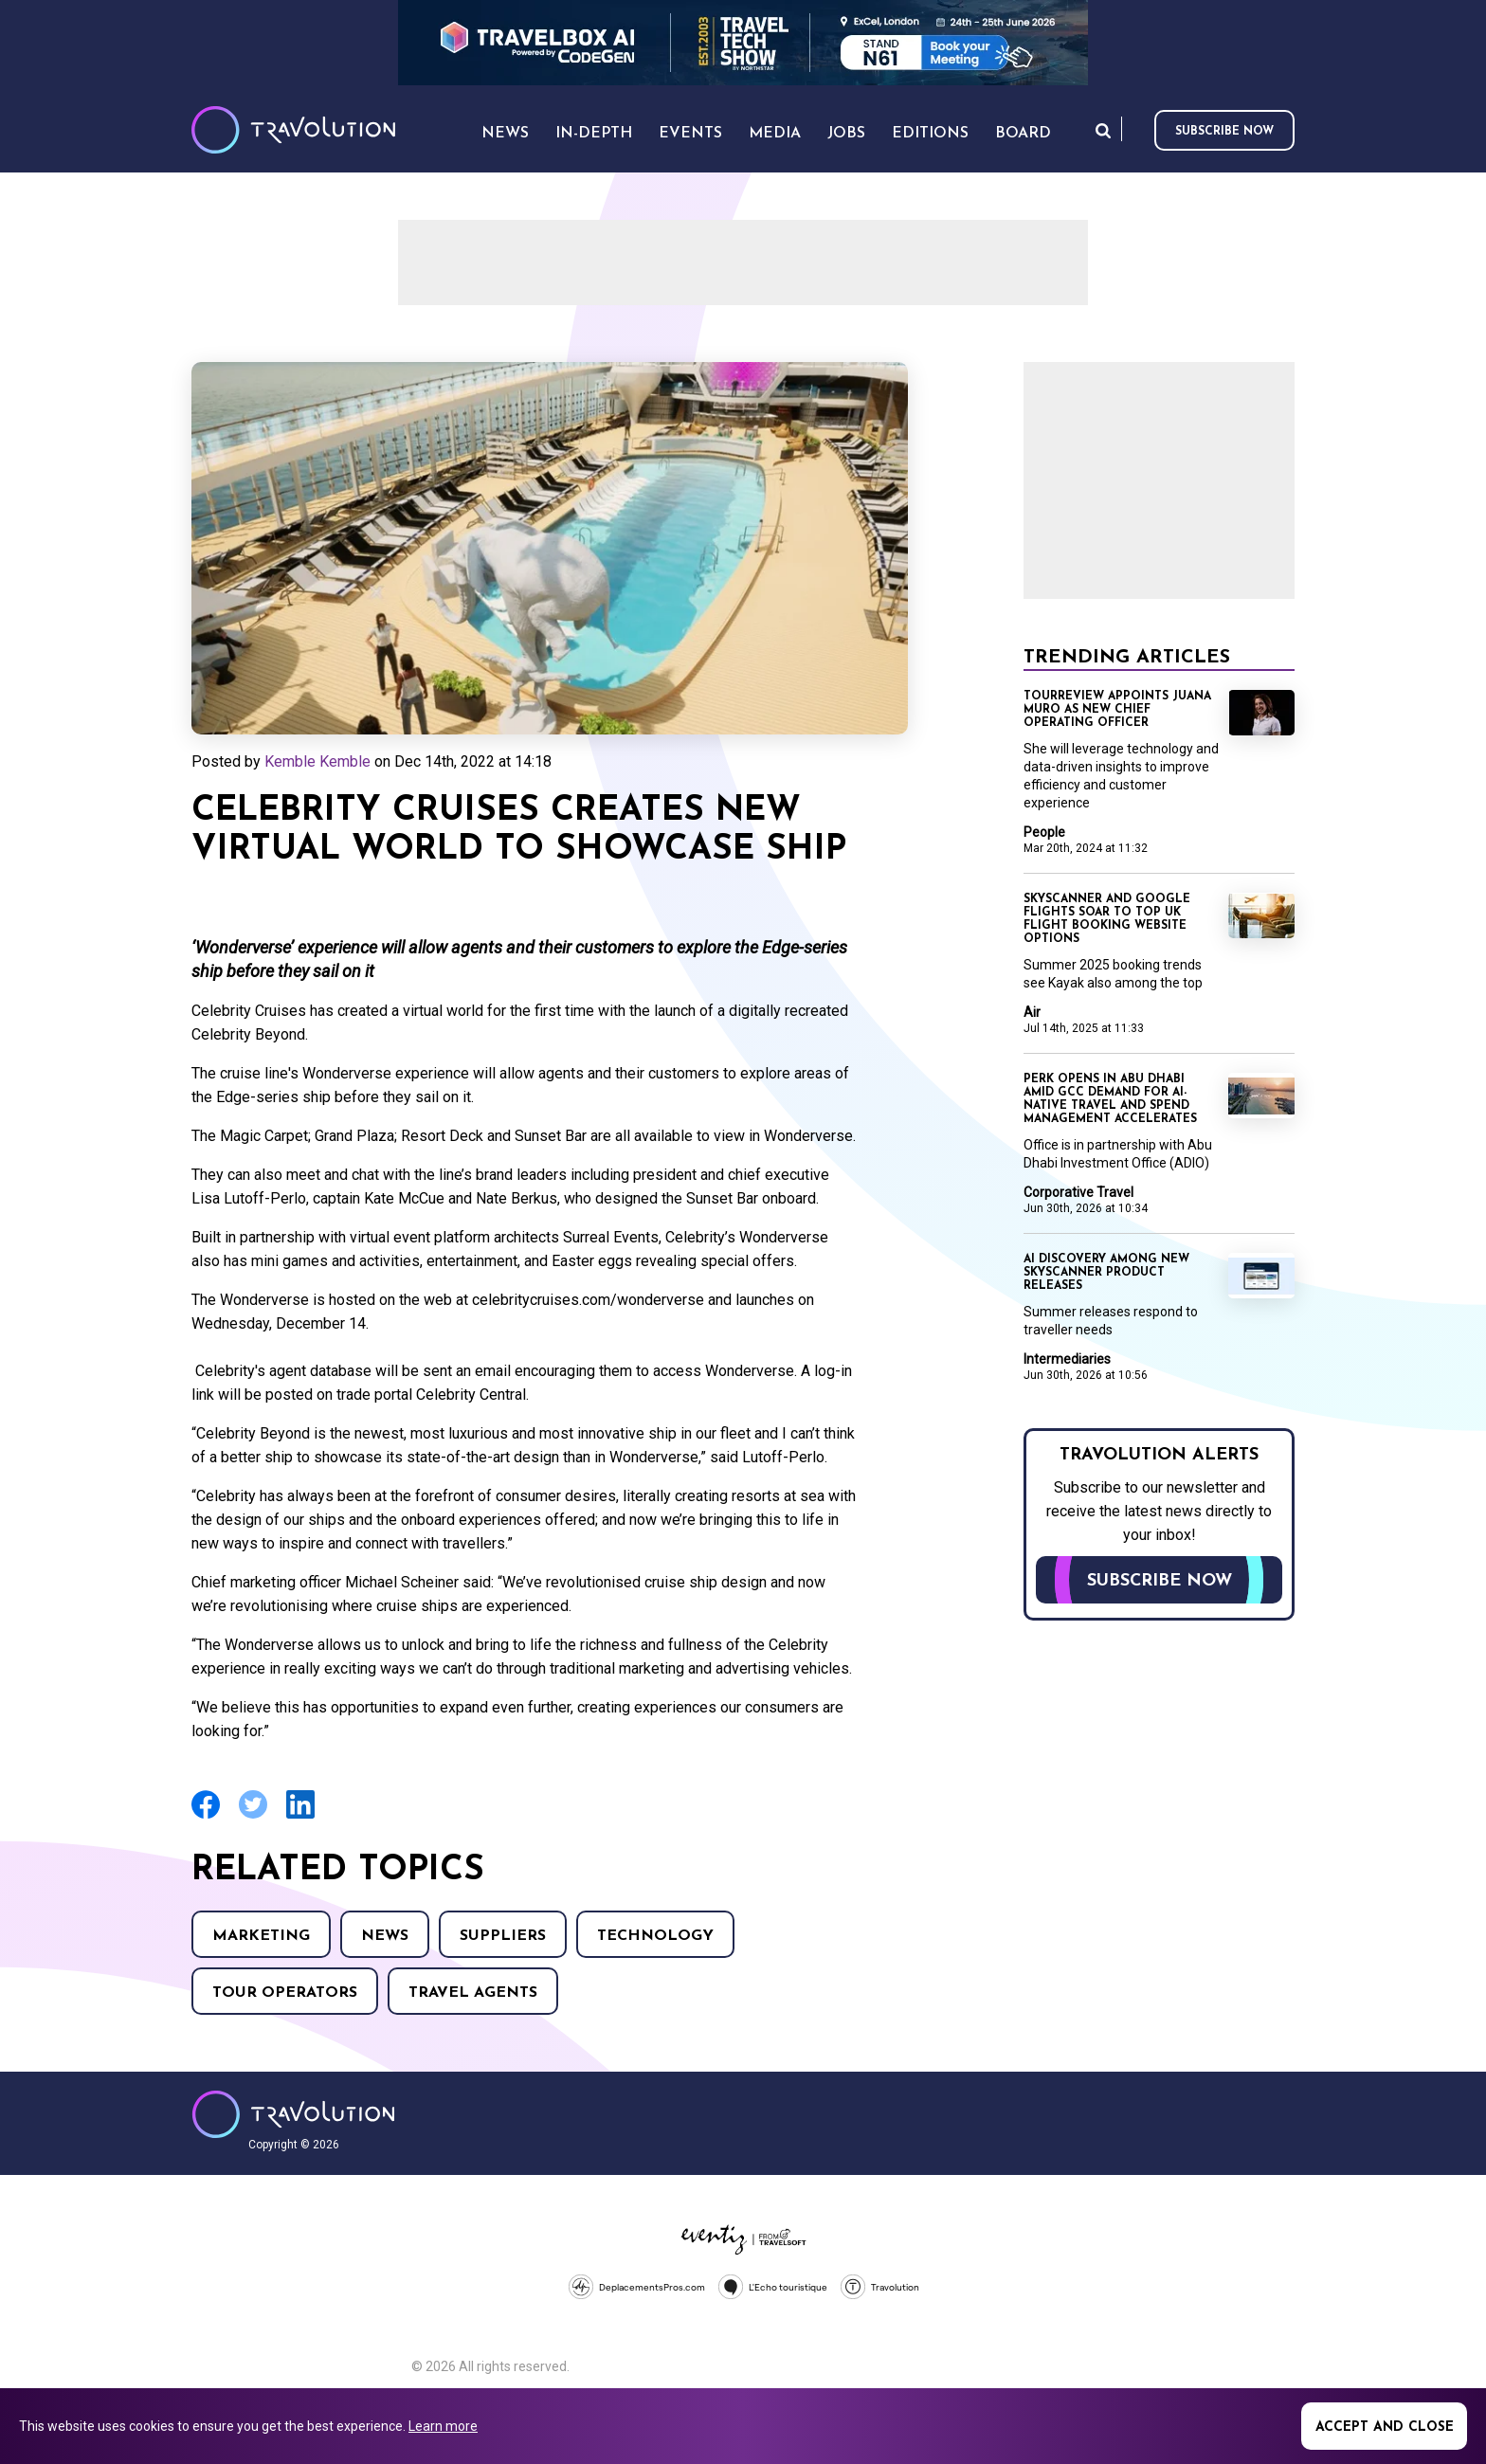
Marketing (261, 1936)
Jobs (846, 133)
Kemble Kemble (317, 761)
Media (775, 133)
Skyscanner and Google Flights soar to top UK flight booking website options (1107, 919)
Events (690, 133)
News (384, 1936)
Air (1032, 1012)
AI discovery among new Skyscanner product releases (1106, 1273)
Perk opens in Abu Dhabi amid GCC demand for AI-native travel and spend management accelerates (1110, 1099)
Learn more (443, 2426)
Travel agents (472, 1993)
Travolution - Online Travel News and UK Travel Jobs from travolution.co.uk (293, 2114)
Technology (655, 1936)
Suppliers (503, 1936)
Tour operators (284, 1993)
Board (1023, 133)
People (1044, 832)
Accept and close (1384, 2427)
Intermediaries (1067, 1359)
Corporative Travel (1078, 1192)
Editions (930, 133)
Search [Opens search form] (1103, 130)
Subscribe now (1224, 131)
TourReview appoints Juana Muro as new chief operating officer (1117, 710)
